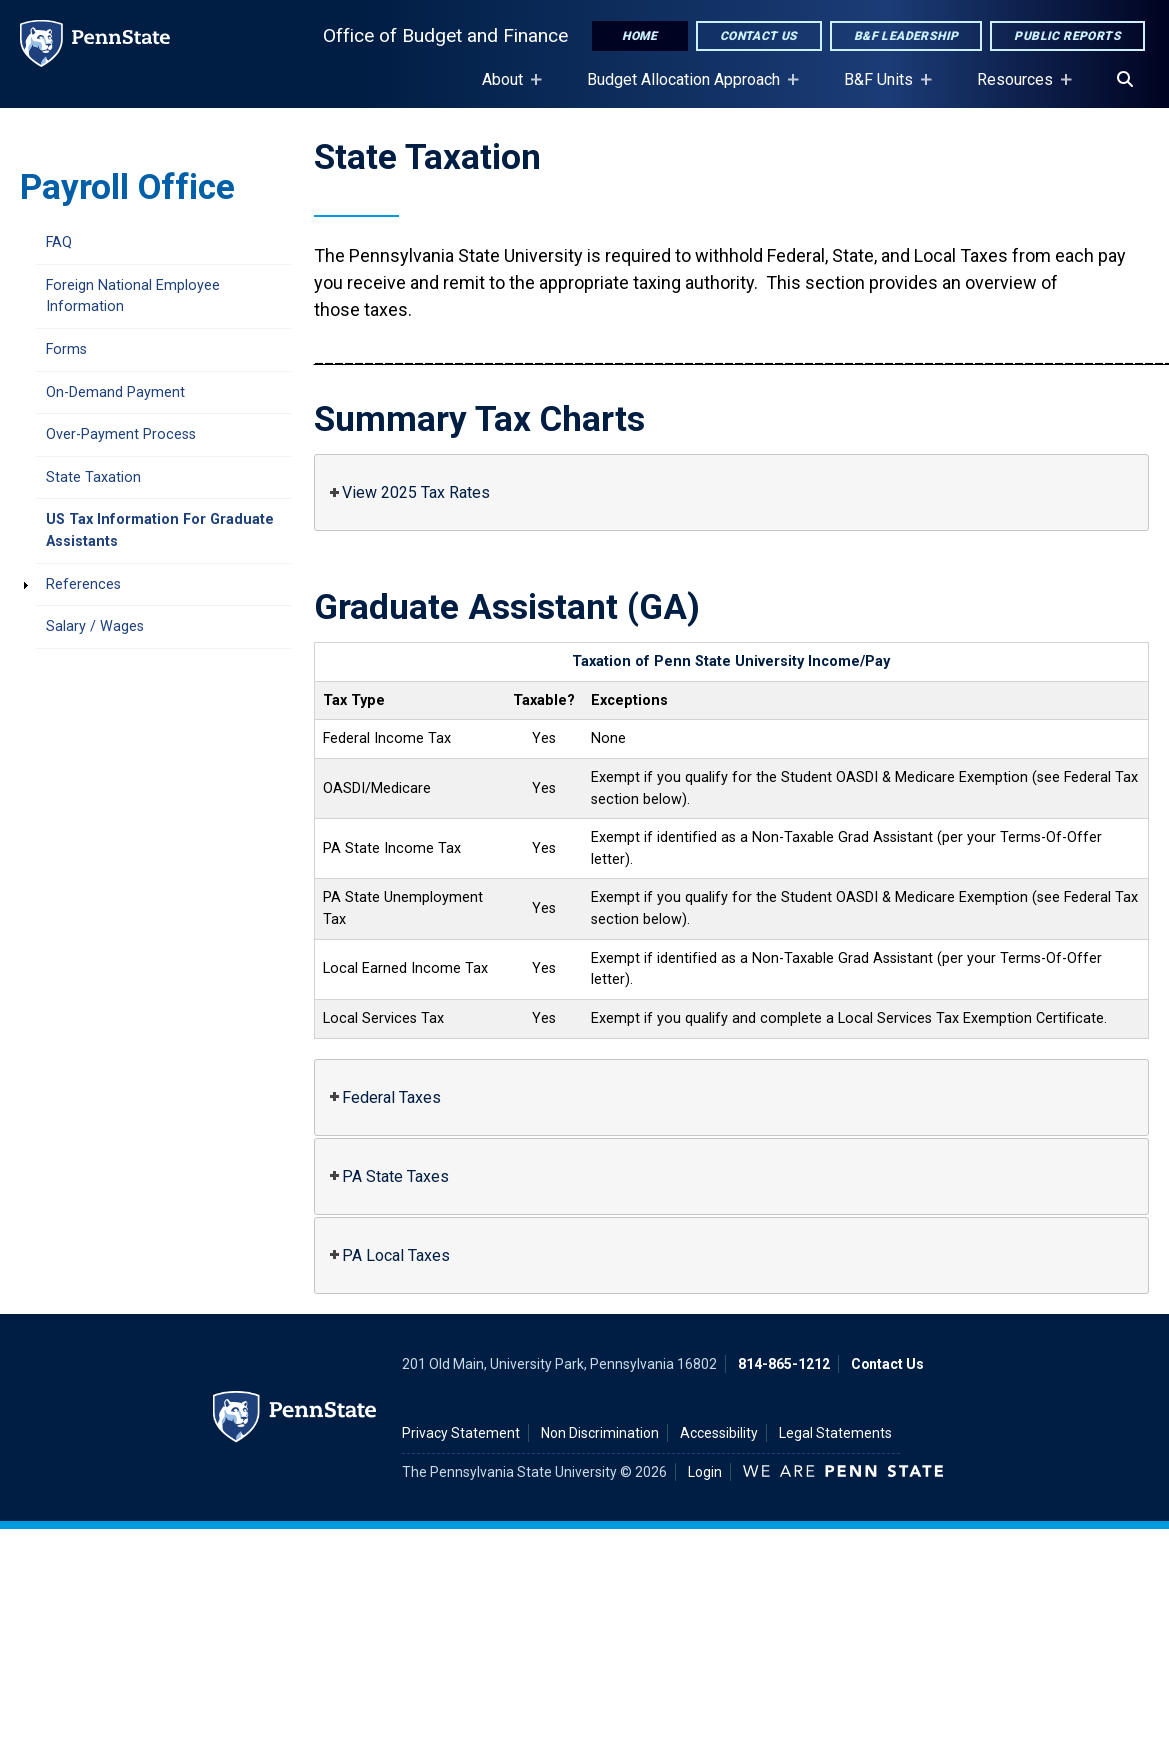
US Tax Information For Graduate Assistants (160, 530)
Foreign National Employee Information (133, 296)
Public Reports (1067, 36)
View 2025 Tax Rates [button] (408, 492)
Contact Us (759, 36)
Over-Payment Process (121, 434)
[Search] (1125, 80)
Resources (1019, 89)
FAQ (59, 242)
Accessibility (719, 1433)
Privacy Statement (461, 1433)
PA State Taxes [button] (387, 1176)
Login (705, 1472)
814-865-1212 (784, 1364)
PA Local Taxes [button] (388, 1255)
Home (640, 36)
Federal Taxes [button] (383, 1097)
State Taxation (93, 477)
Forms (66, 349)
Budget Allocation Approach (687, 89)
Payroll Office (127, 187)
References (83, 584)
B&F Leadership (906, 36)
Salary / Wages (95, 626)
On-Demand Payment (115, 392)
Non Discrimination (600, 1433)
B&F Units (882, 89)
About (506, 89)
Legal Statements (835, 1433)
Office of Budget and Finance (445, 35)
